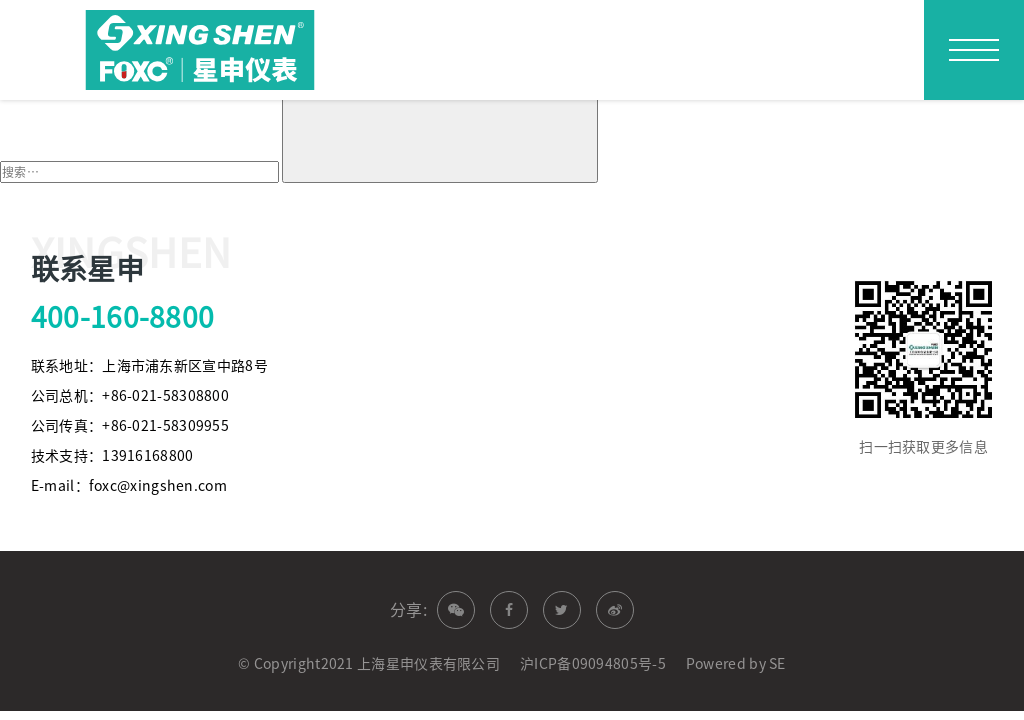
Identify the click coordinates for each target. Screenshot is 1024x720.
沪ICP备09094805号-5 (593, 664)
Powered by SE (736, 664)
